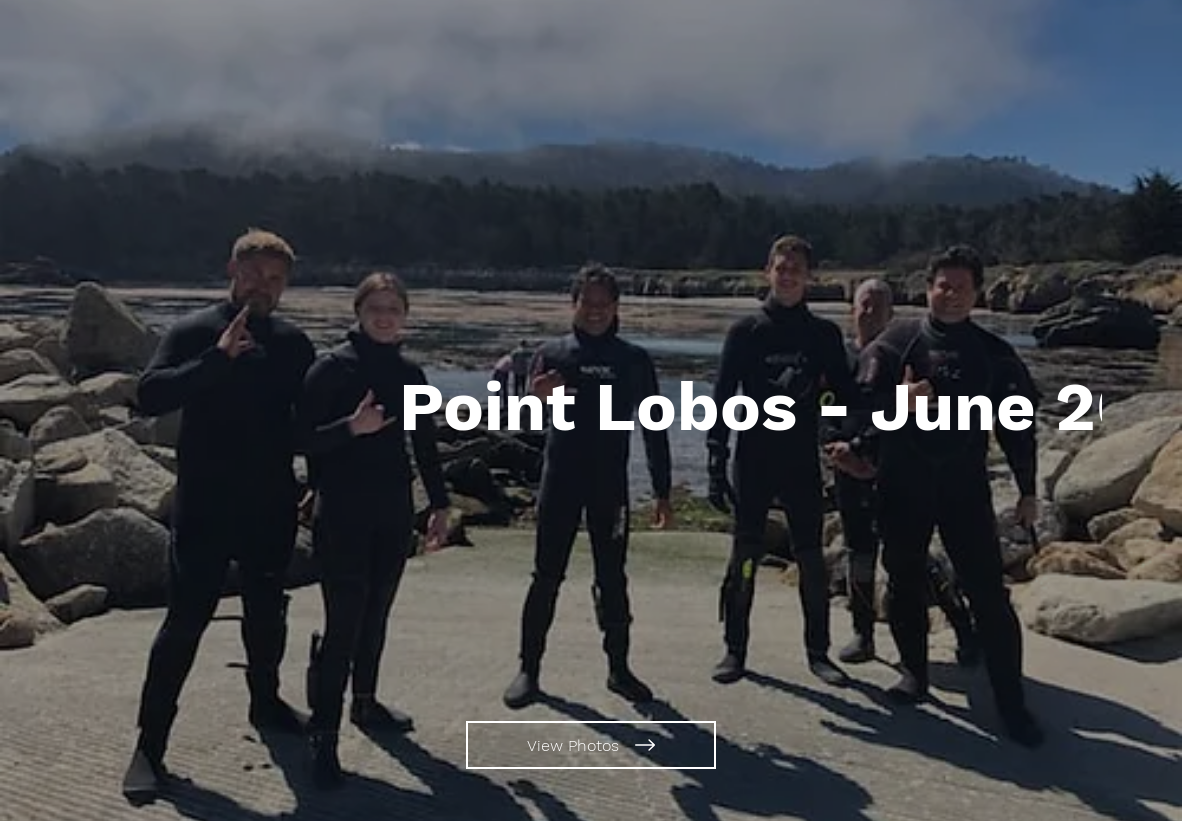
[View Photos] (591, 745)
